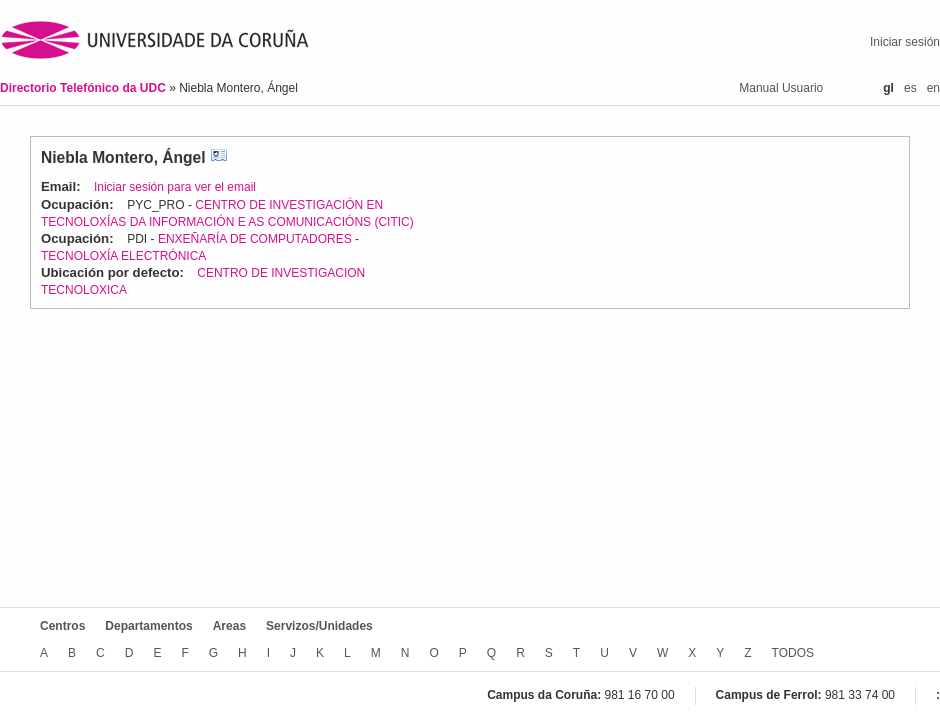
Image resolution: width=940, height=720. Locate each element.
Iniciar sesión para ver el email (175, 187)
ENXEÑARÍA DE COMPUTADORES (255, 239)
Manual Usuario (781, 88)
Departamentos (148, 626)
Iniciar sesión (905, 42)
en (933, 88)
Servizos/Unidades (319, 626)
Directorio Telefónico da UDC (84, 88)
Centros (62, 626)
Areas (229, 626)
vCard (219, 157)
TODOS (793, 653)
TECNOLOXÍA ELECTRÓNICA (123, 256)
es (910, 88)
